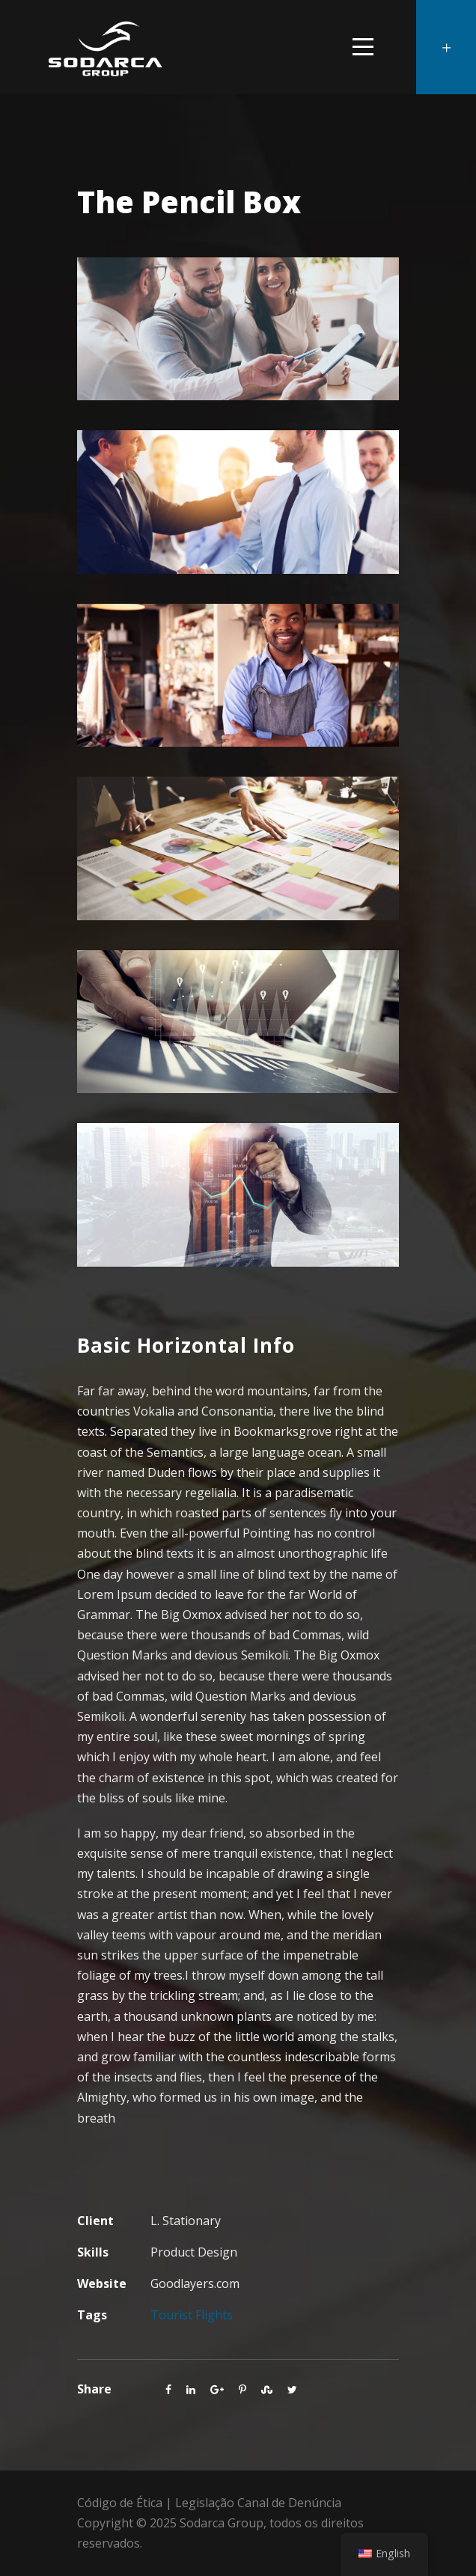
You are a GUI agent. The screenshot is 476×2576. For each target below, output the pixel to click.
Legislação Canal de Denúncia (258, 2502)
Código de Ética (119, 2502)
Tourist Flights (191, 2315)
